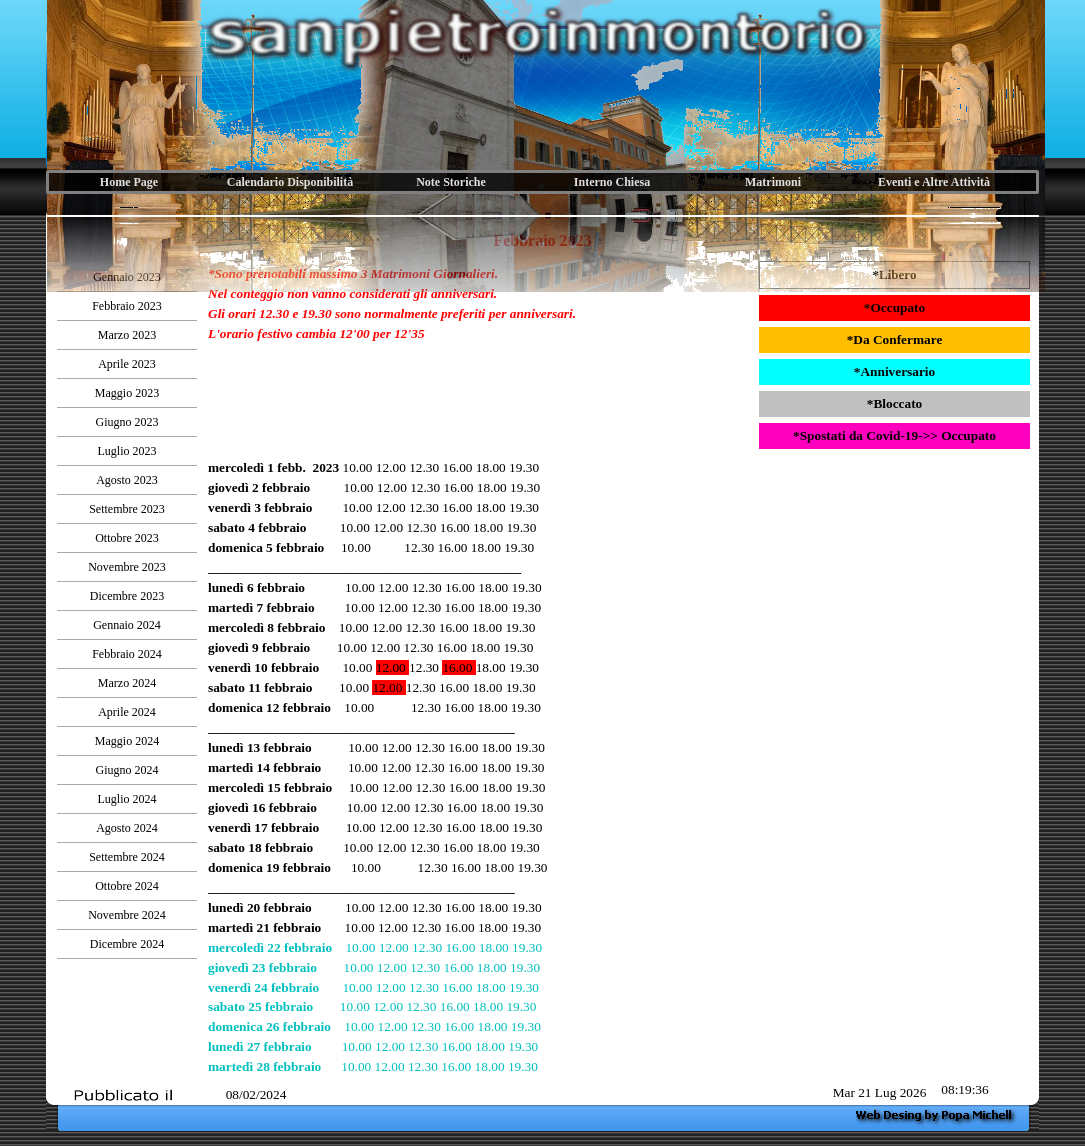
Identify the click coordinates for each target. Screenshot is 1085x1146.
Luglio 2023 (127, 451)
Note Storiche (451, 182)
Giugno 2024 (127, 770)
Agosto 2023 (127, 480)
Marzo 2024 (127, 683)
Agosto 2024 (127, 828)
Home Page (129, 182)
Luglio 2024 (127, 799)
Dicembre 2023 (127, 596)
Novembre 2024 (127, 915)
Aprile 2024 (127, 712)
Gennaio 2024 (127, 625)
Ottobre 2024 (127, 886)
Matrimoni (773, 182)
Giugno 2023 (127, 422)
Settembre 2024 (127, 857)
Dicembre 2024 (127, 944)
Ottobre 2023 (127, 538)
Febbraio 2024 (127, 654)
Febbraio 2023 (127, 306)
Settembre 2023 (127, 509)
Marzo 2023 (127, 335)
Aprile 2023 (127, 364)
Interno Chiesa (612, 182)
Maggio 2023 (127, 393)
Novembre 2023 (127, 567)
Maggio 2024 (127, 741)
